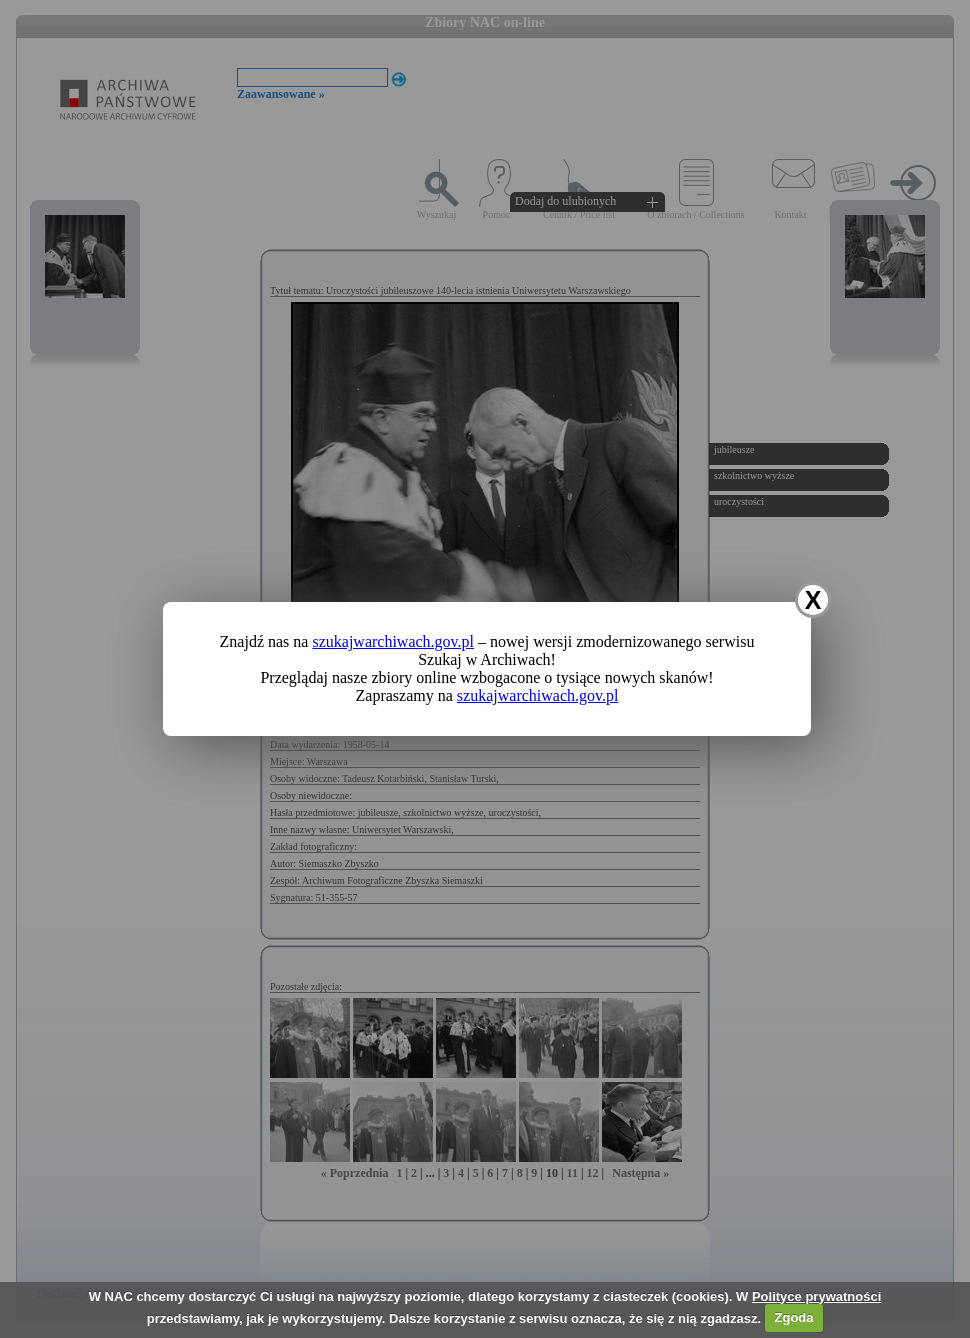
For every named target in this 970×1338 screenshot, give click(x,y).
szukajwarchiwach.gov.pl (393, 641)
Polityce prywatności (816, 1296)
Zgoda (794, 1317)
